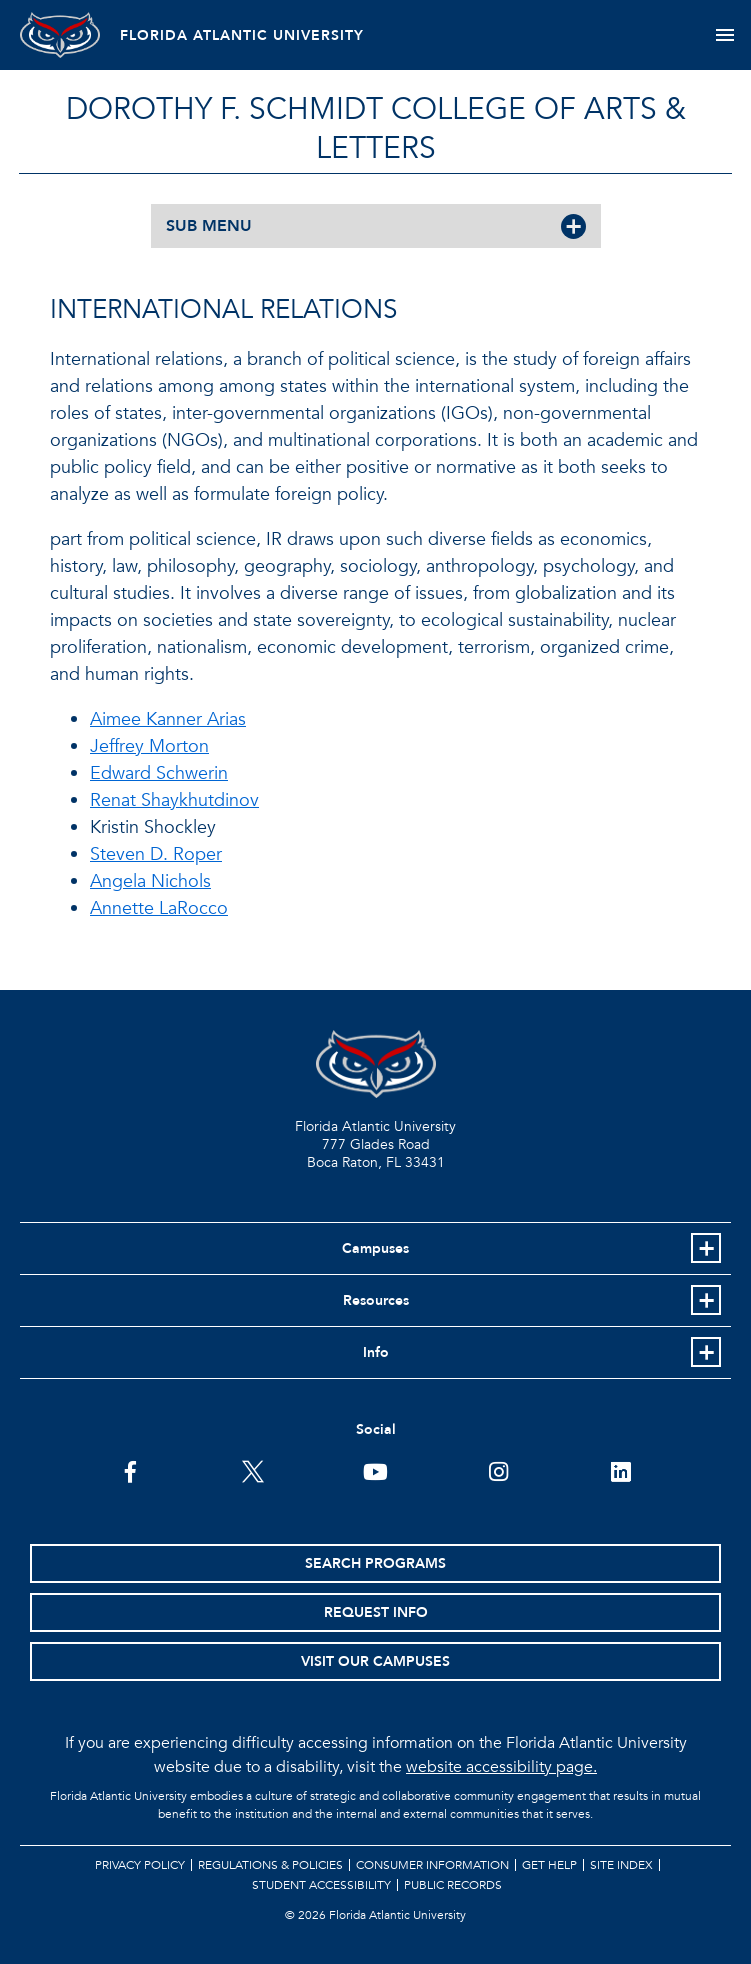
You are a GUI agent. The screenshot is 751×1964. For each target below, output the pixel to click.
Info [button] (376, 1352)
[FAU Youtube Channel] (375, 1470)
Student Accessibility (321, 1885)
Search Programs (375, 1563)
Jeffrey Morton (149, 746)
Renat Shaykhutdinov (174, 800)
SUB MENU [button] (209, 226)
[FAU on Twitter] (252, 1470)
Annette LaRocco (159, 908)
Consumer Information (432, 1865)
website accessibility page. (501, 1767)
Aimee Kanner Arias (168, 719)
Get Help (549, 1865)
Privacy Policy (140, 1865)
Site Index (621, 1865)
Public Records (453, 1885)
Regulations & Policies (270, 1865)
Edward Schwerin (159, 773)
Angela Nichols (150, 881)
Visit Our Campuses (375, 1661)
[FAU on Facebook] (130, 1470)
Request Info (376, 1612)
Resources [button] (376, 1300)
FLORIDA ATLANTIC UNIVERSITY (242, 35)
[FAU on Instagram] (498, 1470)
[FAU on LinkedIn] (620, 1470)
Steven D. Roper (156, 854)
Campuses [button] (375, 1248)
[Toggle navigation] (724, 35)
